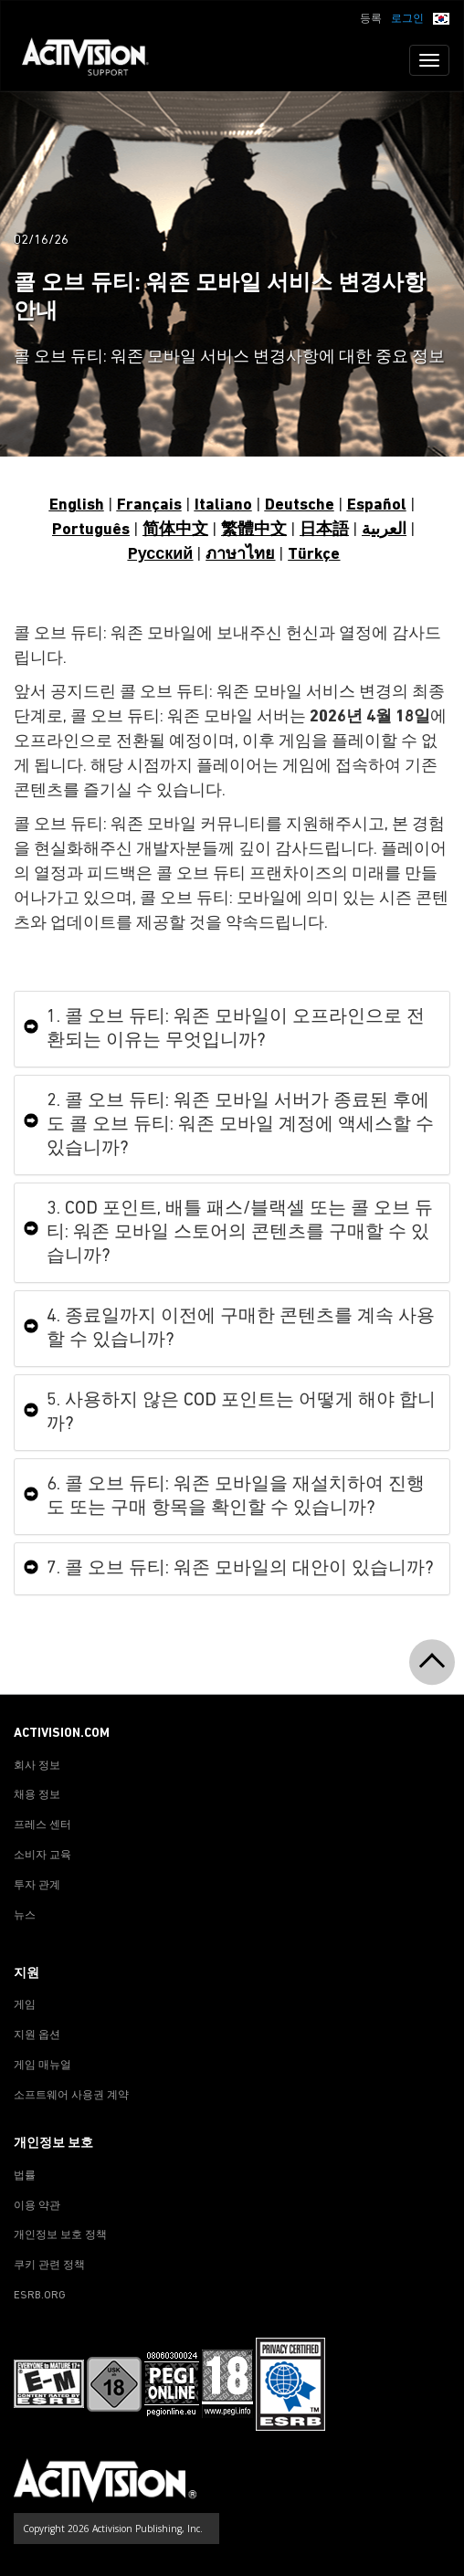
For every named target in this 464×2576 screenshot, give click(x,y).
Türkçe (314, 554)
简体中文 (175, 530)
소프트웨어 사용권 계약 (71, 2095)
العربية (384, 530)
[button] (441, 17)
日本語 (324, 530)
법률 (25, 2176)
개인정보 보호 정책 (60, 2235)
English (76, 505)
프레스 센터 (42, 1825)
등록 (371, 19)
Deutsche (299, 505)
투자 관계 (37, 1885)
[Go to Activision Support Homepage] (94, 60)
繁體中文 (254, 530)
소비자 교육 (42, 1855)
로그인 (407, 19)
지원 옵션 (37, 2035)
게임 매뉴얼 (42, 2065)
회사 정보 (37, 1766)
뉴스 (25, 1915)
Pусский (161, 554)
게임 (25, 2005)
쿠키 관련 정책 (49, 2265)
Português (91, 530)
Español (376, 505)
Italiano (223, 505)
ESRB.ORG (40, 2295)
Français (149, 505)
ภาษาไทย (240, 554)
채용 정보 (37, 1795)
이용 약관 (37, 2206)
